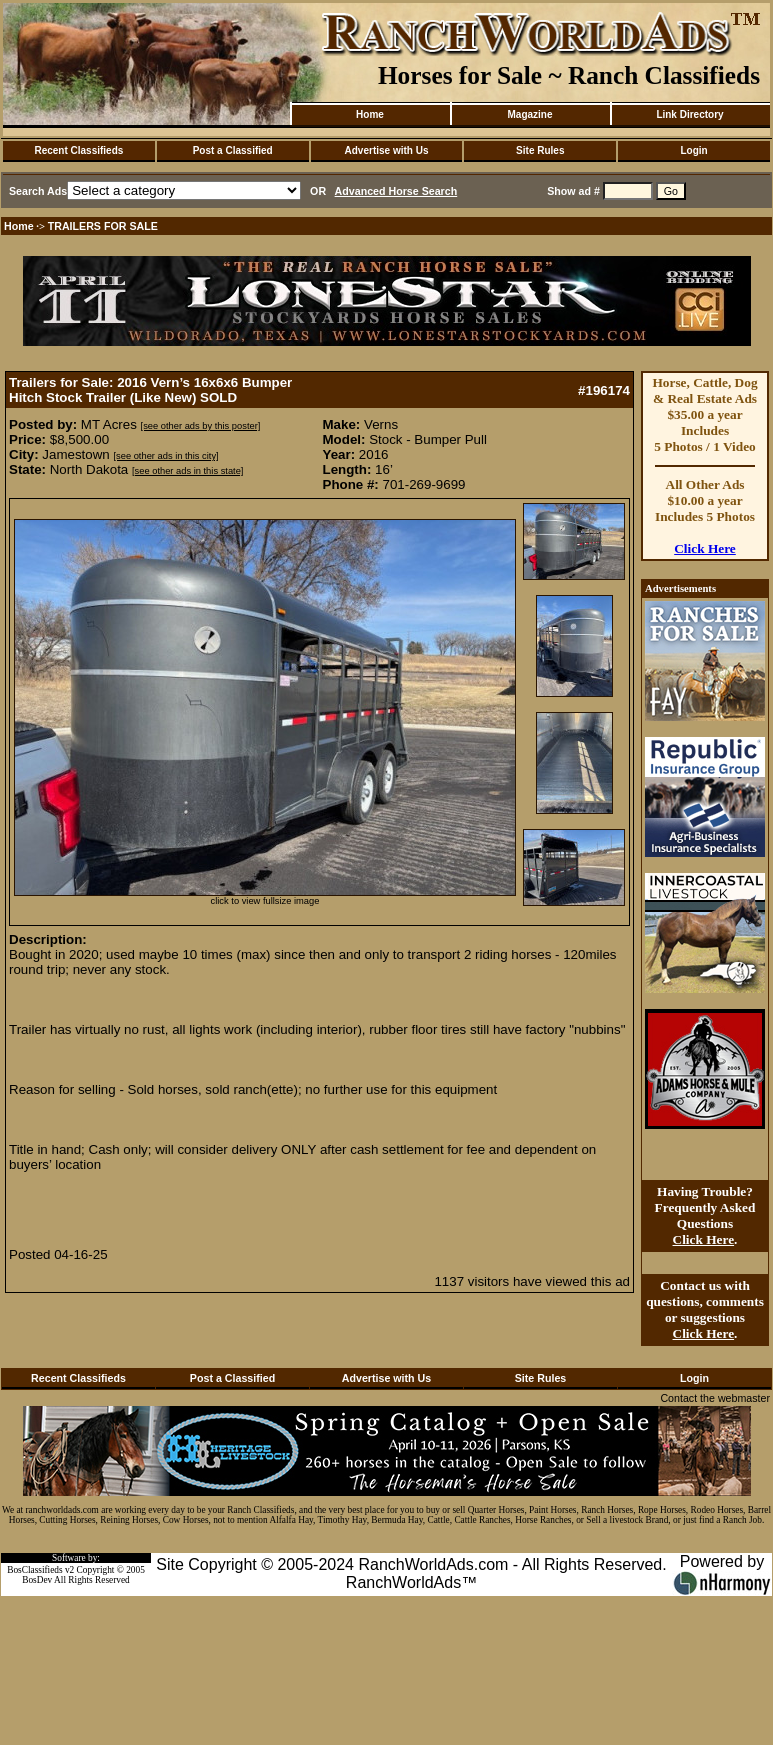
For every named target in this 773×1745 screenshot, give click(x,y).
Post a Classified (233, 150)
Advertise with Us (387, 150)
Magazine (529, 114)
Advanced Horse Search (396, 191)
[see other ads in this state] (187, 471)
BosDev (37, 1580)
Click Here (705, 548)
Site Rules (540, 150)
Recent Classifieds (78, 150)
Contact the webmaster (715, 1398)
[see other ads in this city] (165, 456)
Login (693, 150)
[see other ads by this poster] (201, 426)
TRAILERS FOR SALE (103, 226)
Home (370, 114)
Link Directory (689, 114)
